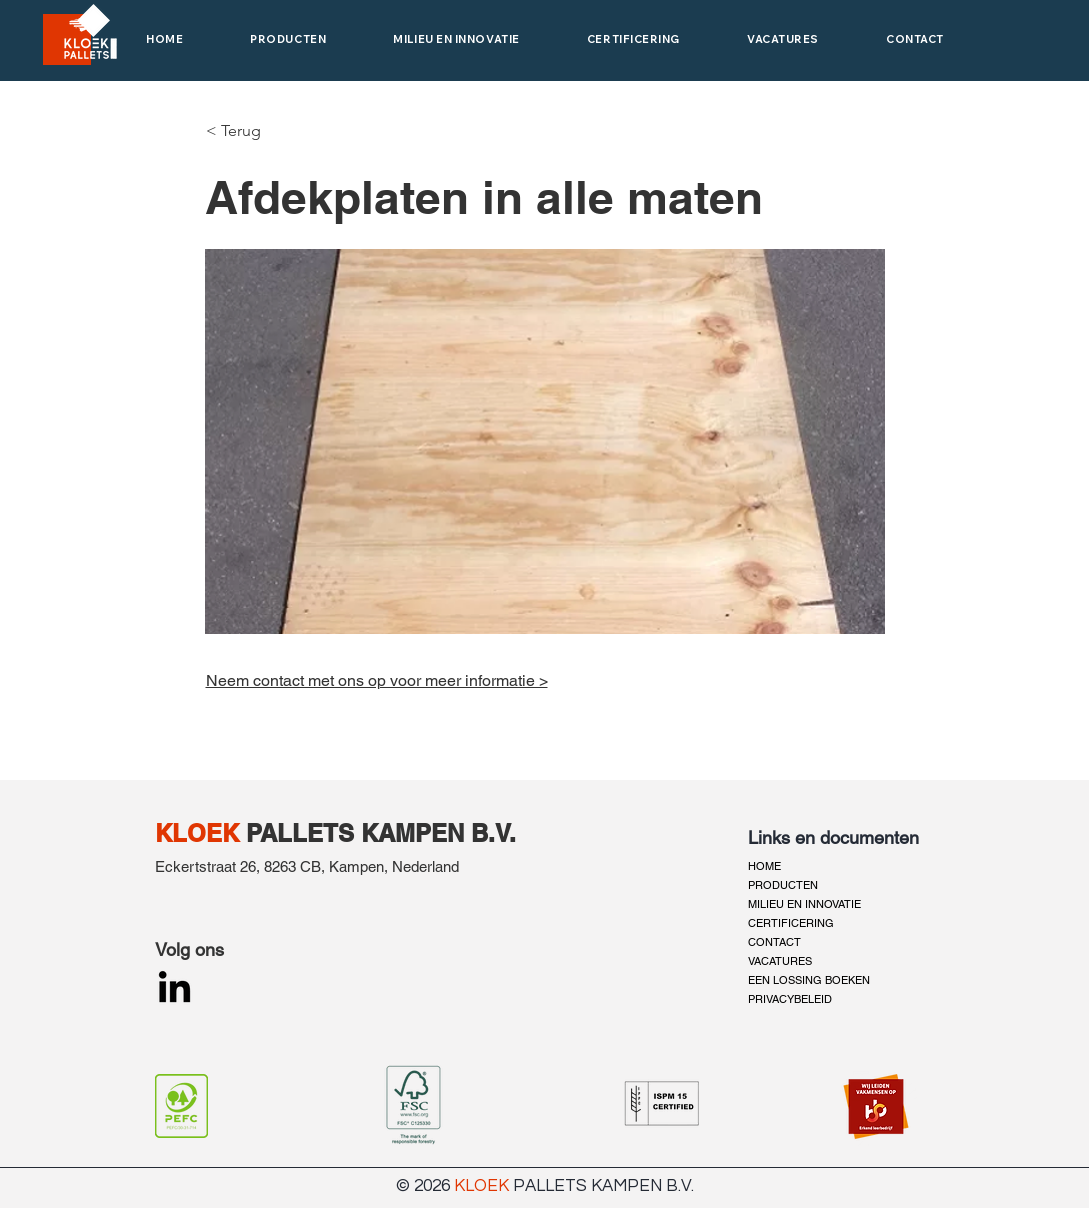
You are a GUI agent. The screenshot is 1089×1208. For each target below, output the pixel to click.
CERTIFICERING (791, 923)
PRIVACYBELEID (790, 999)
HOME (764, 866)
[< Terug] (236, 131)
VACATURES (780, 961)
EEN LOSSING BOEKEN (809, 980)
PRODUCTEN (783, 885)
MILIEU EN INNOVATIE (804, 904)
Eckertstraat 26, (209, 866)
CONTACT (774, 942)
